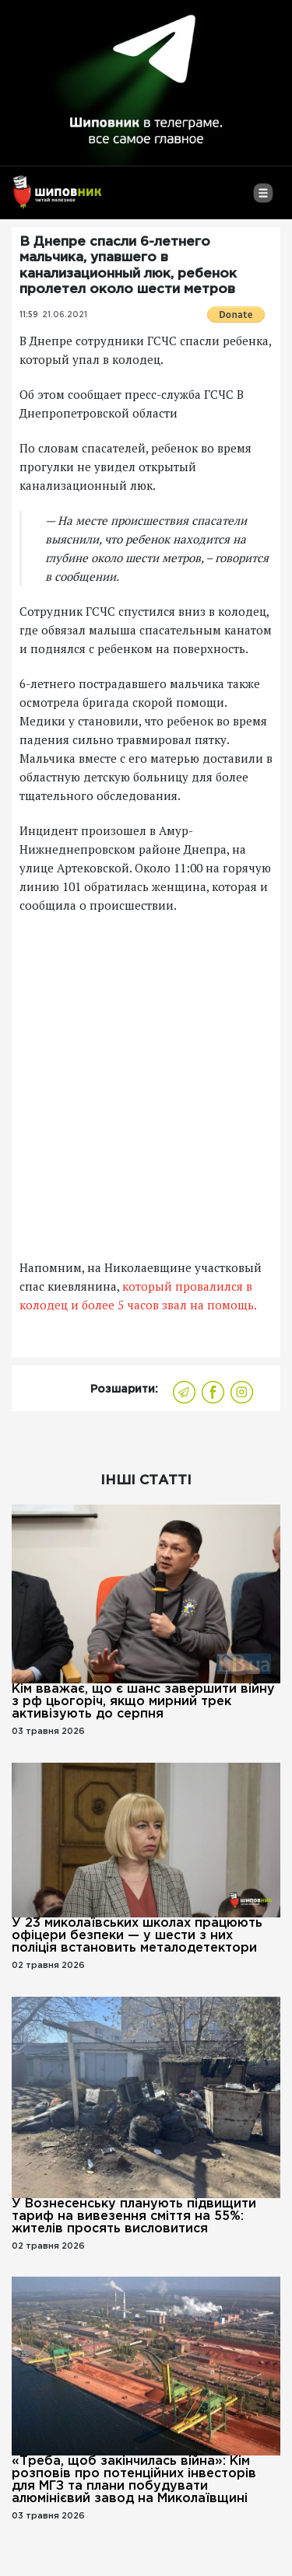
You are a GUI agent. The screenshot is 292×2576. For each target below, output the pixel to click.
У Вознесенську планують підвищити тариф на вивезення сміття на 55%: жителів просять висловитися (134, 2216)
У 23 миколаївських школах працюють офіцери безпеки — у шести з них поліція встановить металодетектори (137, 1935)
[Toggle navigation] (262, 199)
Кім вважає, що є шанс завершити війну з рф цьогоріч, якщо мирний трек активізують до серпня (143, 1701)
